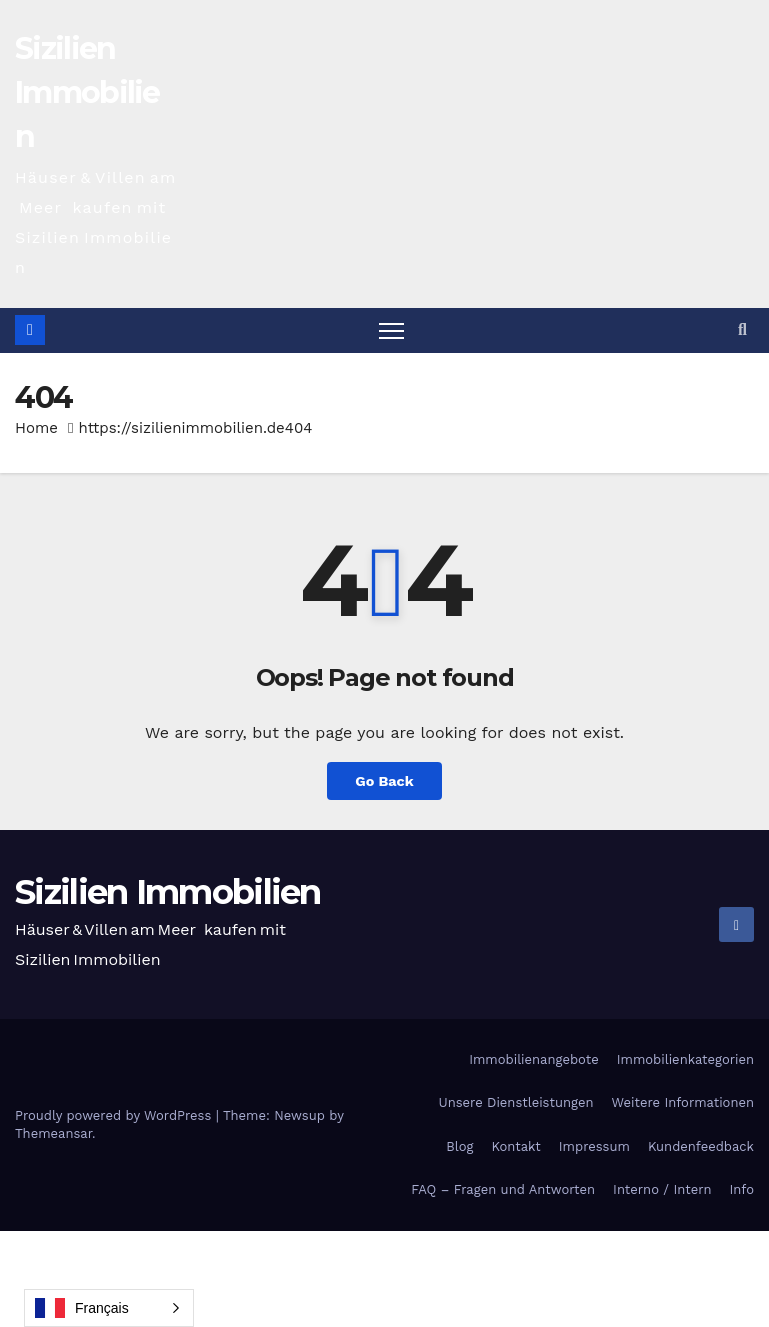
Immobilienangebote (534, 1059)
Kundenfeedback (701, 1146)
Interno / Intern (662, 1189)
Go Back (384, 781)
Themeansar (53, 1133)
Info (742, 1189)
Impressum (594, 1146)
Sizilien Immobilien (87, 92)
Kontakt (515, 1146)
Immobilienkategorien (685, 1059)
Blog (459, 1146)
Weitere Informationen (682, 1102)
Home (36, 428)
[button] (742, 329)
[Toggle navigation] (391, 330)
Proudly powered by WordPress (115, 1115)
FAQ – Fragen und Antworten (503, 1189)
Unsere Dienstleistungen (516, 1102)
